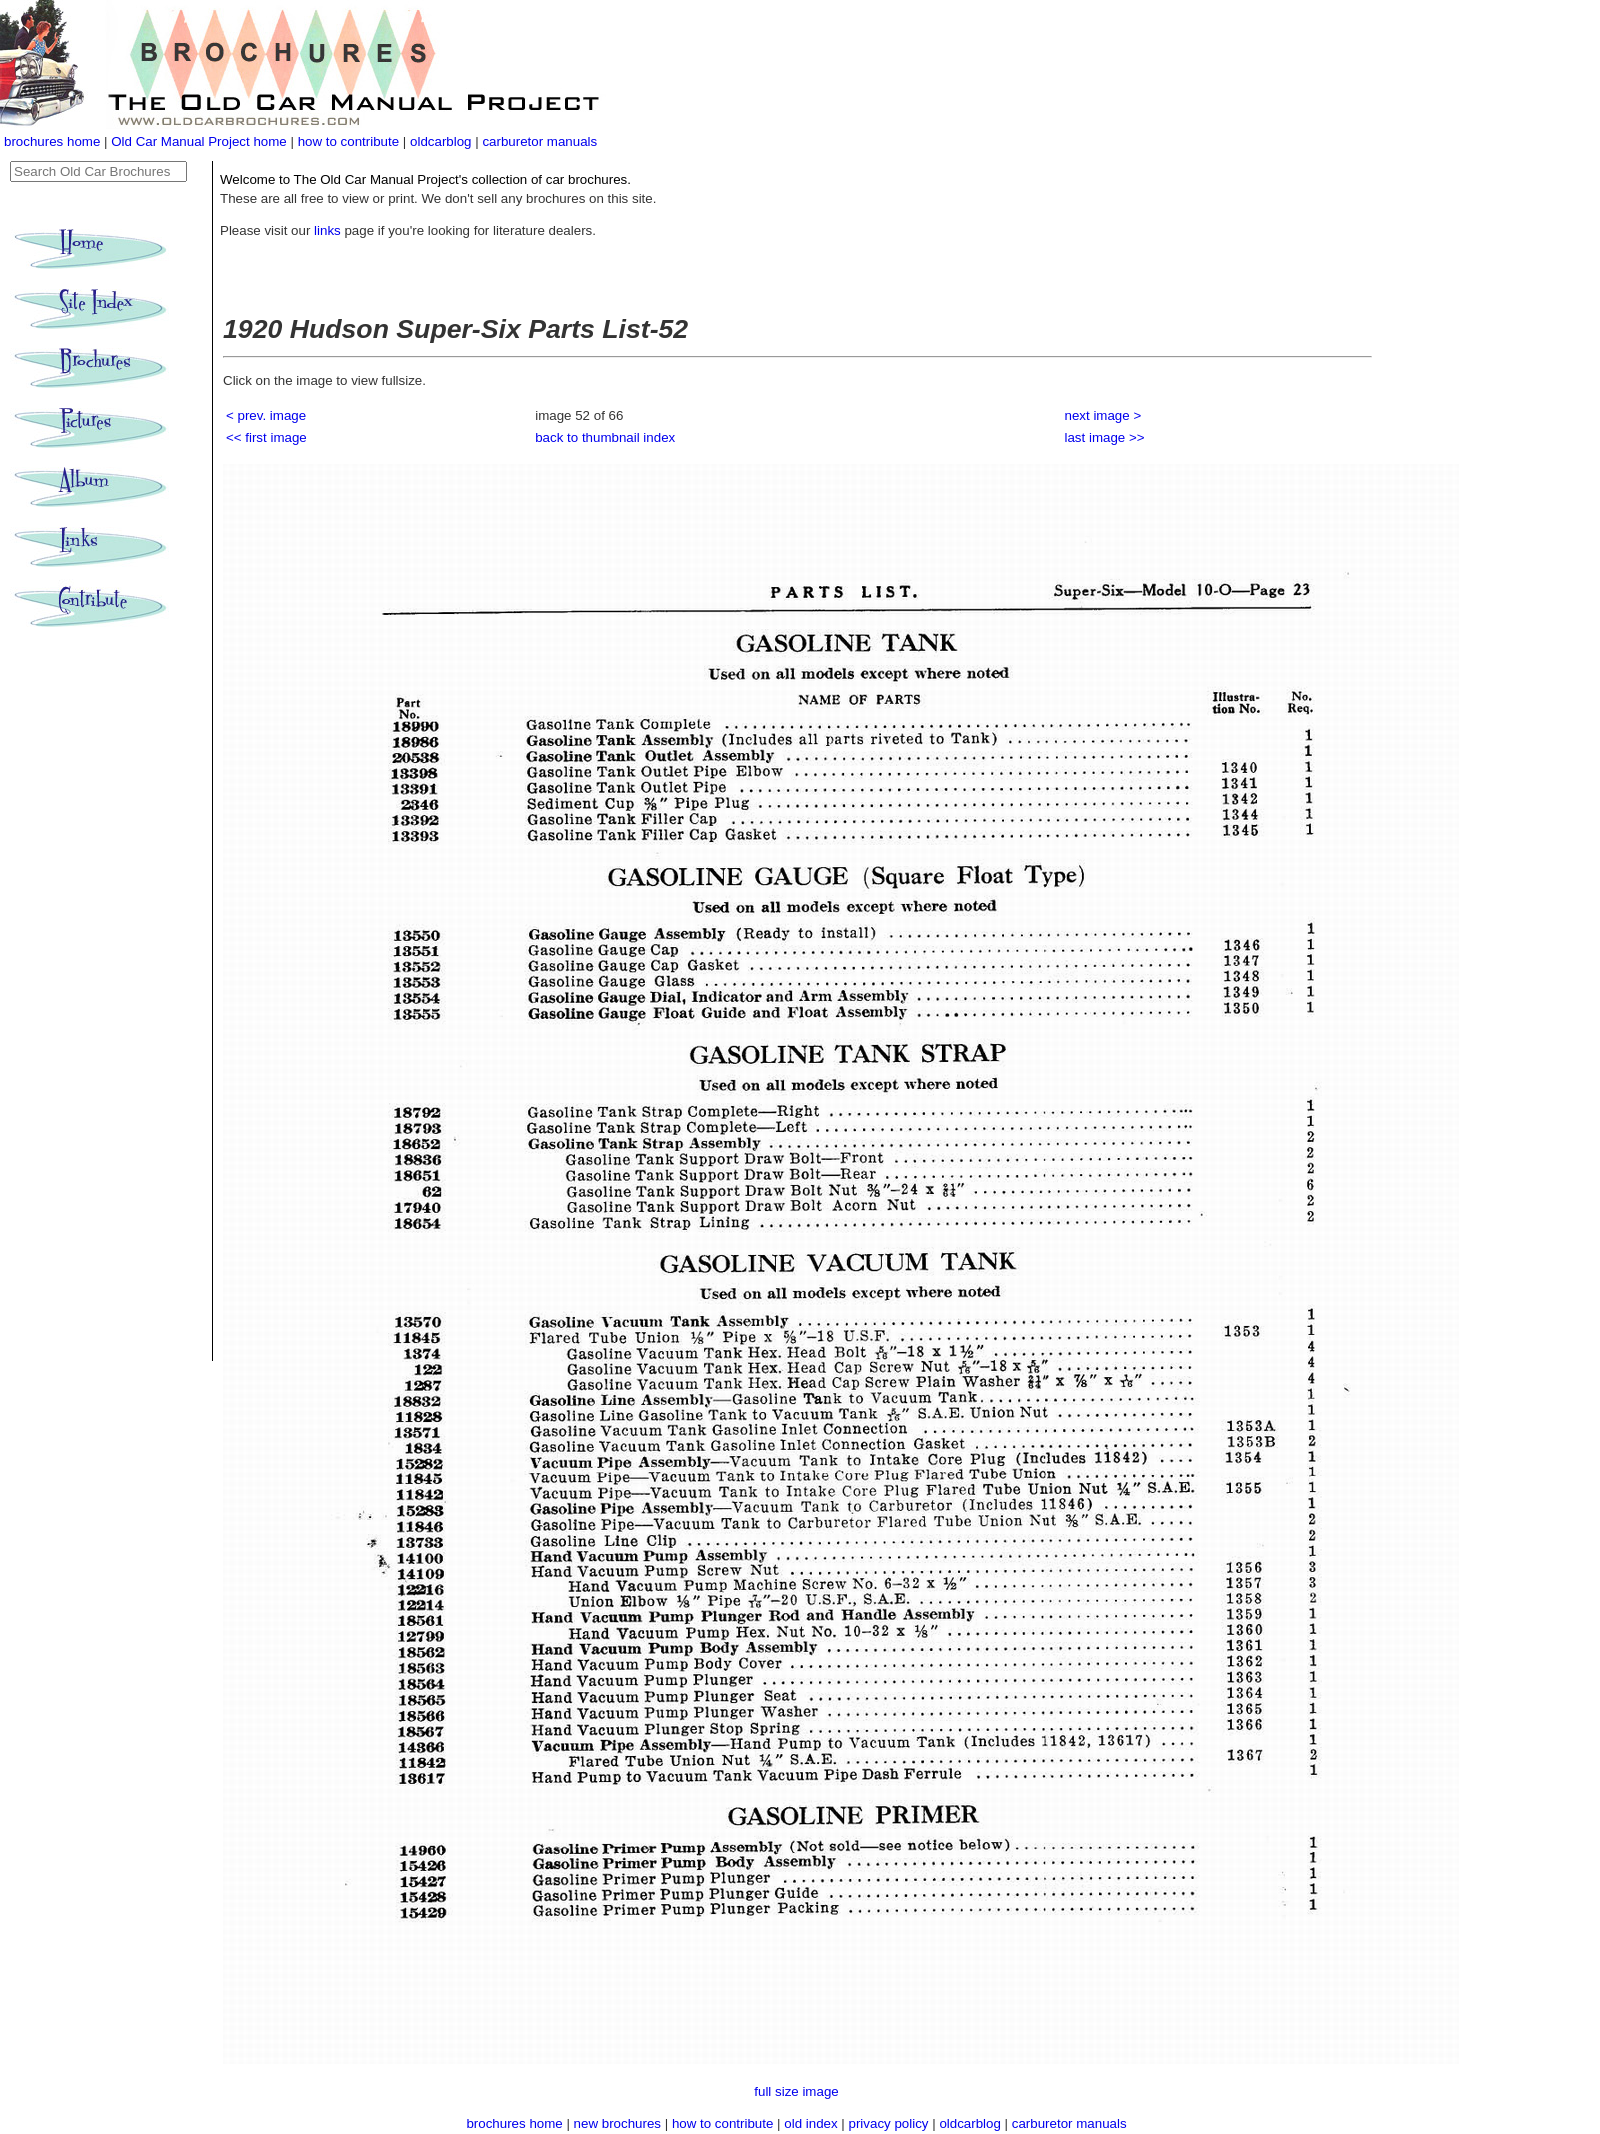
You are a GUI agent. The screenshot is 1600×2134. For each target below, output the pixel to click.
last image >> (1105, 437)
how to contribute (349, 141)
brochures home (52, 141)
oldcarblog (441, 141)
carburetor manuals (539, 141)
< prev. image (266, 415)
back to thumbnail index (605, 437)
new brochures (617, 2123)
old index (810, 2123)
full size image (796, 2091)
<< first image (266, 437)
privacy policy (891, 2123)
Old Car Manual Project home (200, 141)
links (327, 230)
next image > (1103, 415)
